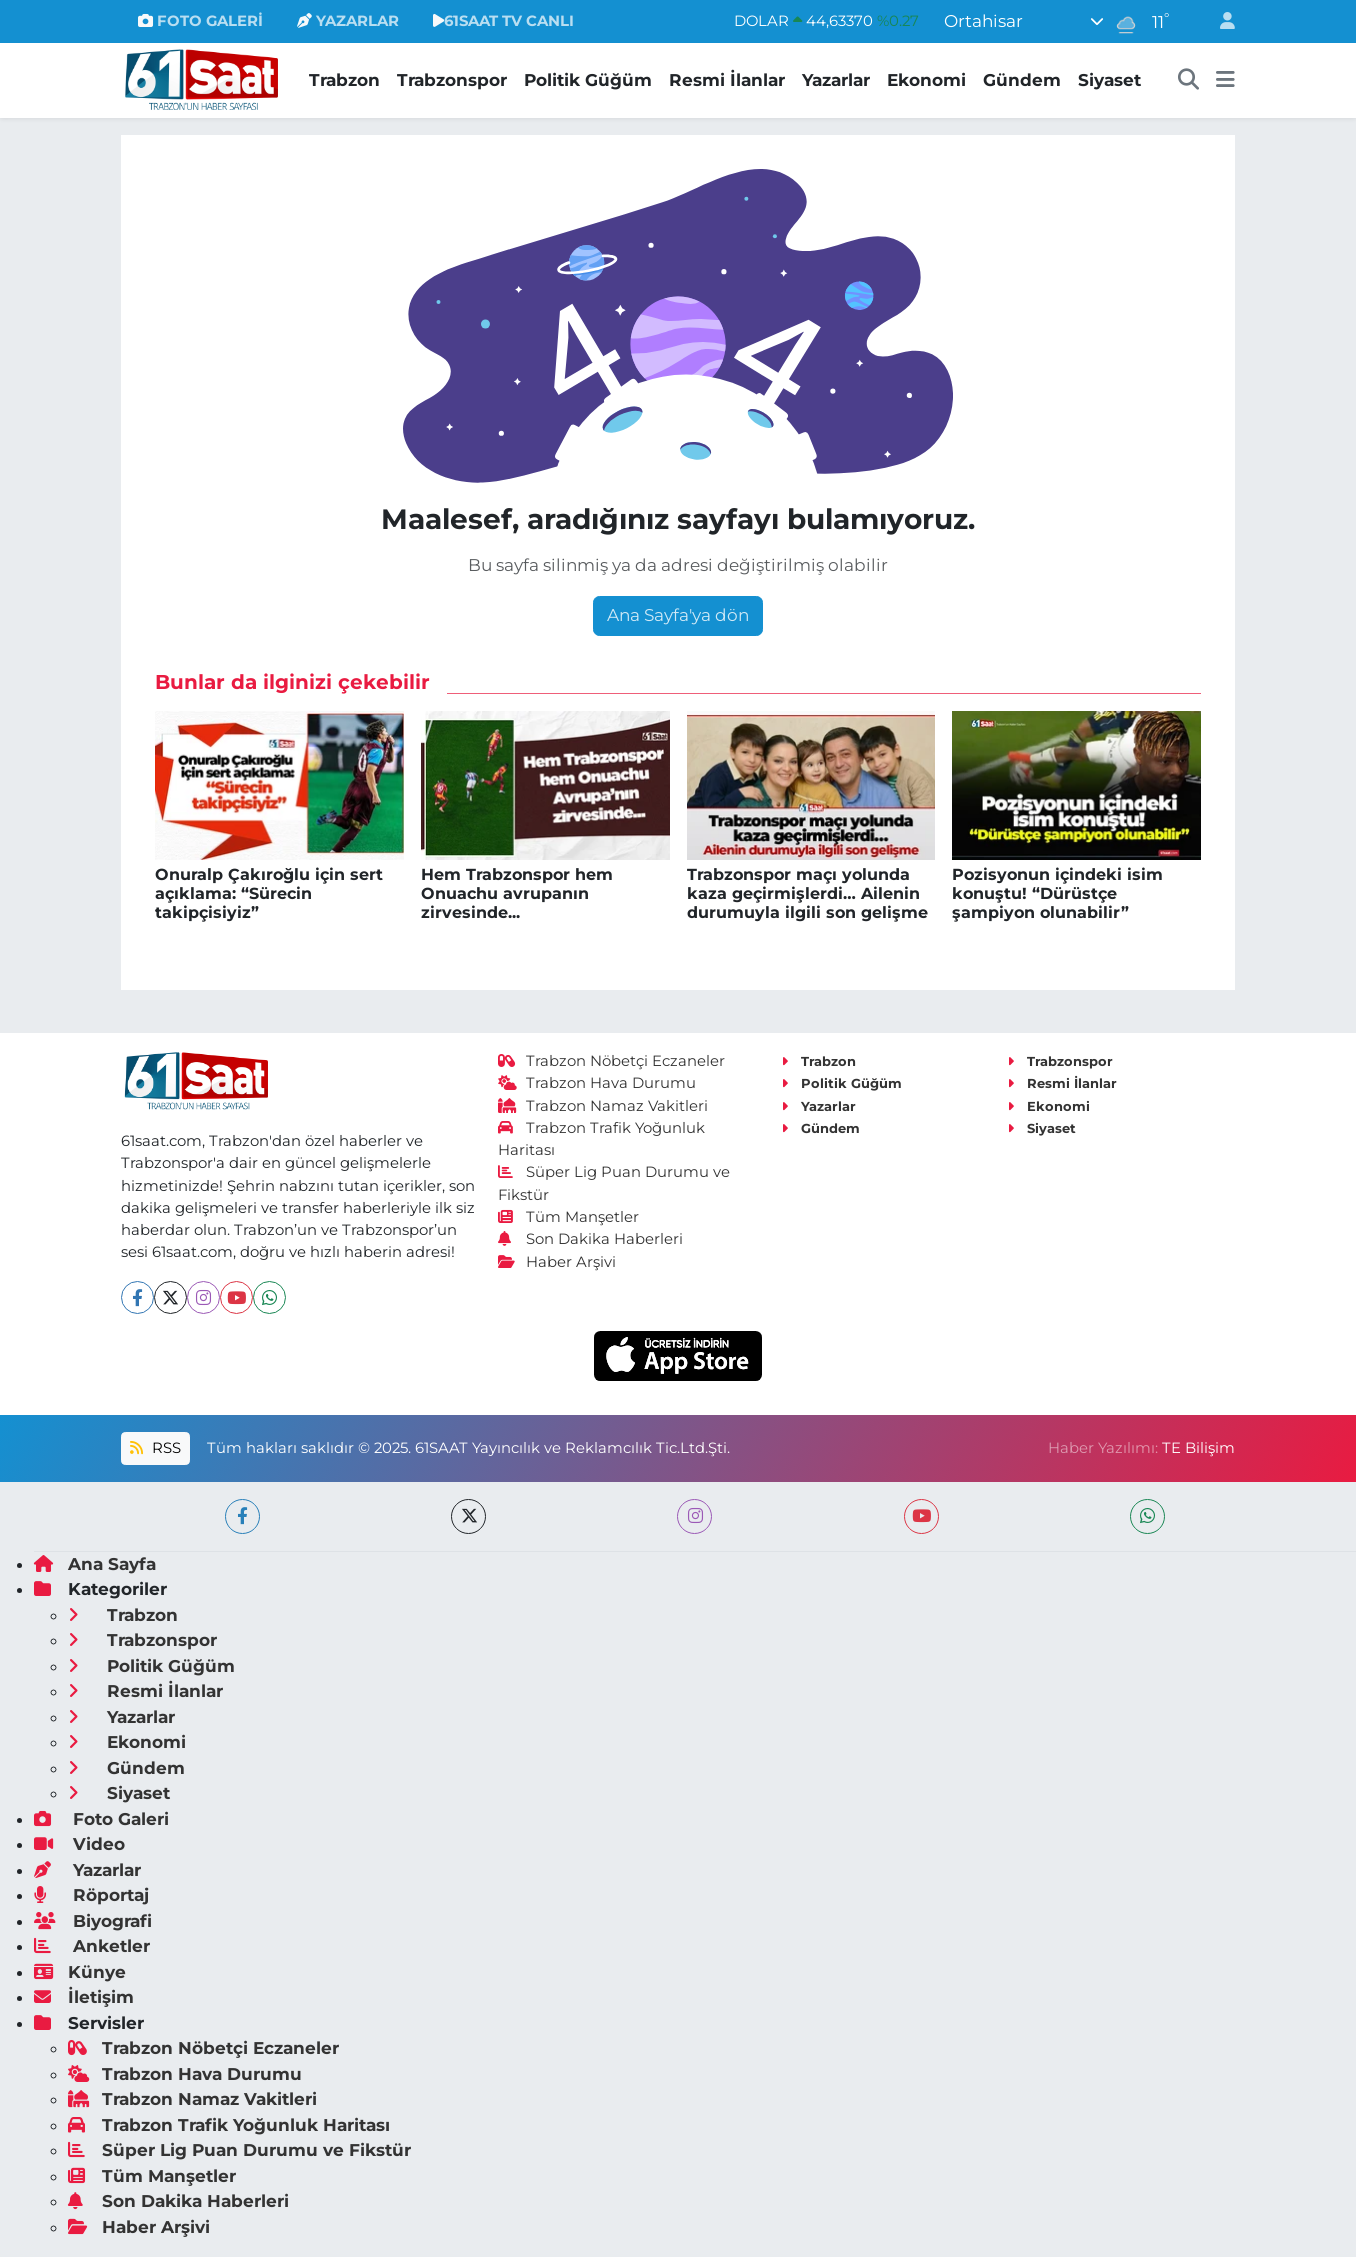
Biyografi (93, 1921)
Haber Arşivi (557, 1262)
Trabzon (344, 80)
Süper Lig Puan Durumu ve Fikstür (239, 2150)
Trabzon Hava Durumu (597, 1083)
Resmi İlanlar (727, 80)
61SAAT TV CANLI (503, 21)
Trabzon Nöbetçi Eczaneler (612, 1061)
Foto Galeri (101, 1819)
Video (79, 1844)
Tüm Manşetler (569, 1217)
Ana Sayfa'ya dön (678, 615)
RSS (155, 1448)
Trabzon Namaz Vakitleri (603, 1106)
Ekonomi (926, 80)
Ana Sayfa (95, 1564)
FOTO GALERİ (200, 21)
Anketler (92, 1946)
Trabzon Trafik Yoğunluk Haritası (229, 2125)
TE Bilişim (1198, 1448)
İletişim (84, 1997)
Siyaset (1109, 80)
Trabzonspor (452, 80)
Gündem (1022, 80)
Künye (80, 1972)
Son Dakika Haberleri (591, 1239)
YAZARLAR (348, 21)
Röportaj (91, 1895)
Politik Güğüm (588, 80)
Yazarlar (836, 80)
